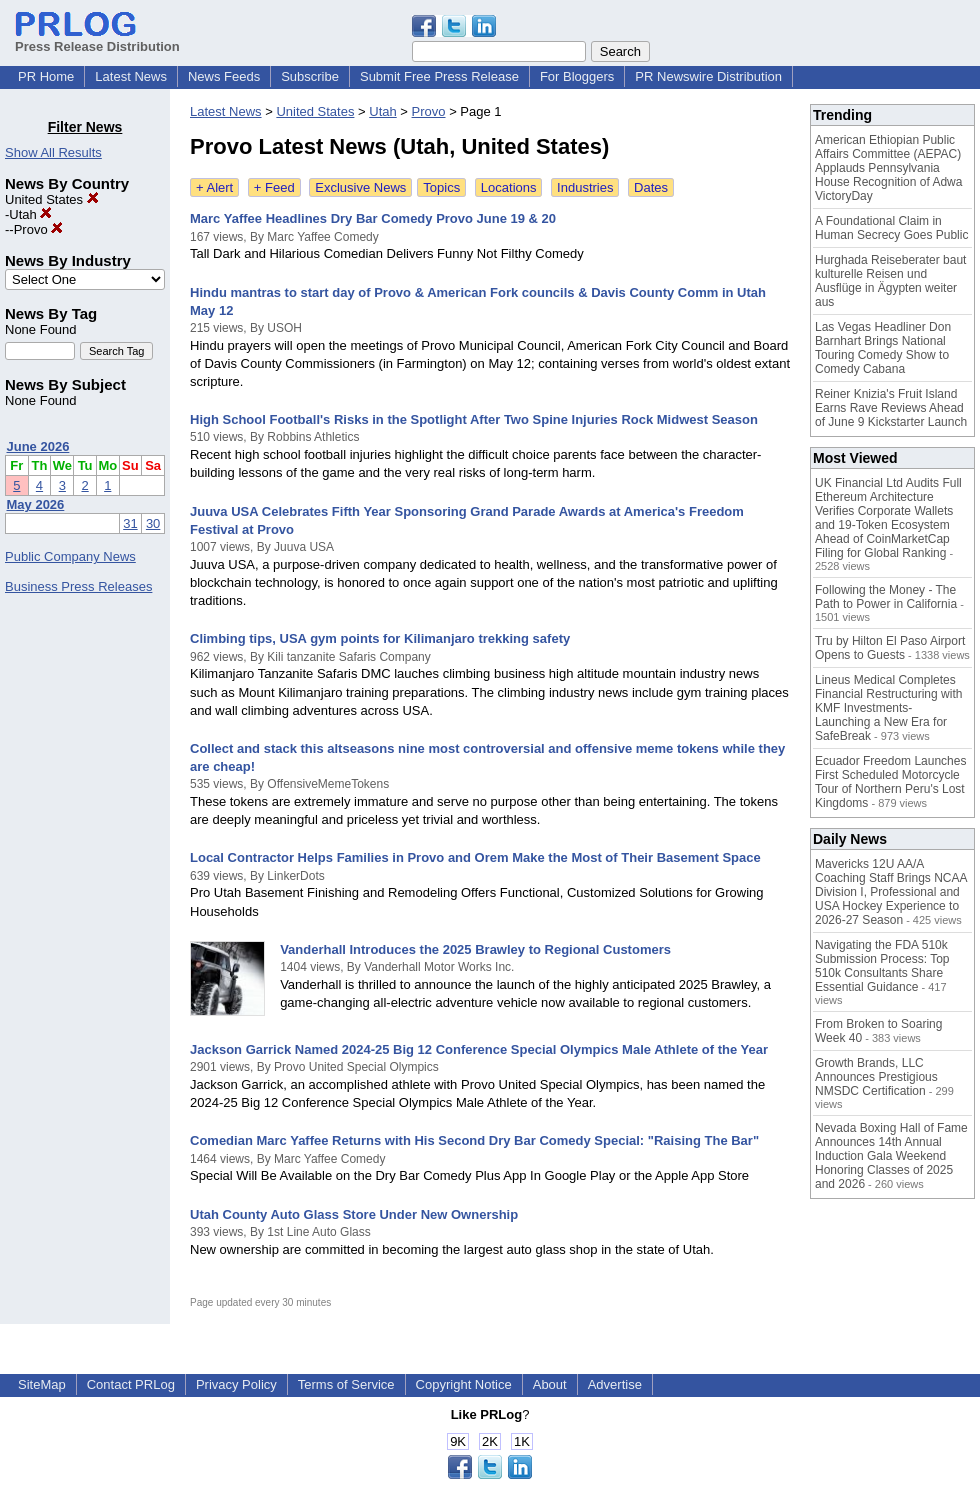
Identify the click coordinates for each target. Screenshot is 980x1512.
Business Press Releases (78, 586)
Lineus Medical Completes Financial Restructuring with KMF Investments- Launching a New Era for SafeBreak (888, 708)
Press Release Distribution (97, 39)
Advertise (615, 1384)
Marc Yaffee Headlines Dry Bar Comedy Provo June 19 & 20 (373, 218)
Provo (39, 229)
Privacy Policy (236, 1384)
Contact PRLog (131, 1384)
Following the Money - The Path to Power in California (886, 597)
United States (52, 199)
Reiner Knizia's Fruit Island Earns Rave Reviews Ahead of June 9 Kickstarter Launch (891, 408)
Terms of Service (346, 1384)
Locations (509, 187)
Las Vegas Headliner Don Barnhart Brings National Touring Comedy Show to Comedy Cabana (883, 348)
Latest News (131, 76)
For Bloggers (577, 76)
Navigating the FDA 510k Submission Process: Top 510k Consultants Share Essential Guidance (882, 966)
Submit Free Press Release (439, 76)
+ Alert (214, 187)
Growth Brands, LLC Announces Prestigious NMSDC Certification (876, 1077)
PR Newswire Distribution (708, 76)
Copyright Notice (464, 1384)
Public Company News (70, 556)
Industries (585, 187)
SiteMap (42, 1384)
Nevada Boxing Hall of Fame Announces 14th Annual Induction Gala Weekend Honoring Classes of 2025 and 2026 (891, 1156)
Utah (30, 214)
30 (153, 523)
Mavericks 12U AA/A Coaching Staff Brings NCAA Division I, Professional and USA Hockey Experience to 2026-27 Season (891, 892)
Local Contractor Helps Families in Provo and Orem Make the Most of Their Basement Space (475, 857)
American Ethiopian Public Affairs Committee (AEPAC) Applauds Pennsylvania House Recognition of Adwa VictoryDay (888, 168)
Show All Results (53, 152)
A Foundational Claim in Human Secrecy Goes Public (891, 228)
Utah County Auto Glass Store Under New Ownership (354, 1214)
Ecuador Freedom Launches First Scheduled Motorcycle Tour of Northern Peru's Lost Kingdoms (890, 782)
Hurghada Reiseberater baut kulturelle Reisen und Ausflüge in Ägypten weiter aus (890, 281)
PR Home (46, 76)
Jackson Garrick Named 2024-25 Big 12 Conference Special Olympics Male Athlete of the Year (479, 1049)
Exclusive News (360, 187)
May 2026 (36, 504)
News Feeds (224, 76)
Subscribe (310, 76)
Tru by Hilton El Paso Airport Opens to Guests (890, 648)
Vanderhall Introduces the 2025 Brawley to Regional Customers (475, 949)
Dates (651, 187)
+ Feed (274, 187)
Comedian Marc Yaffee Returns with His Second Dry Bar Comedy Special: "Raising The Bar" (474, 1140)
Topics (441, 187)
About (550, 1384)
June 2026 (38, 446)
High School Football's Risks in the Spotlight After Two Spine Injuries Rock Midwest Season (474, 419)
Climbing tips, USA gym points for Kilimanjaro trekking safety (380, 638)
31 (130, 523)
